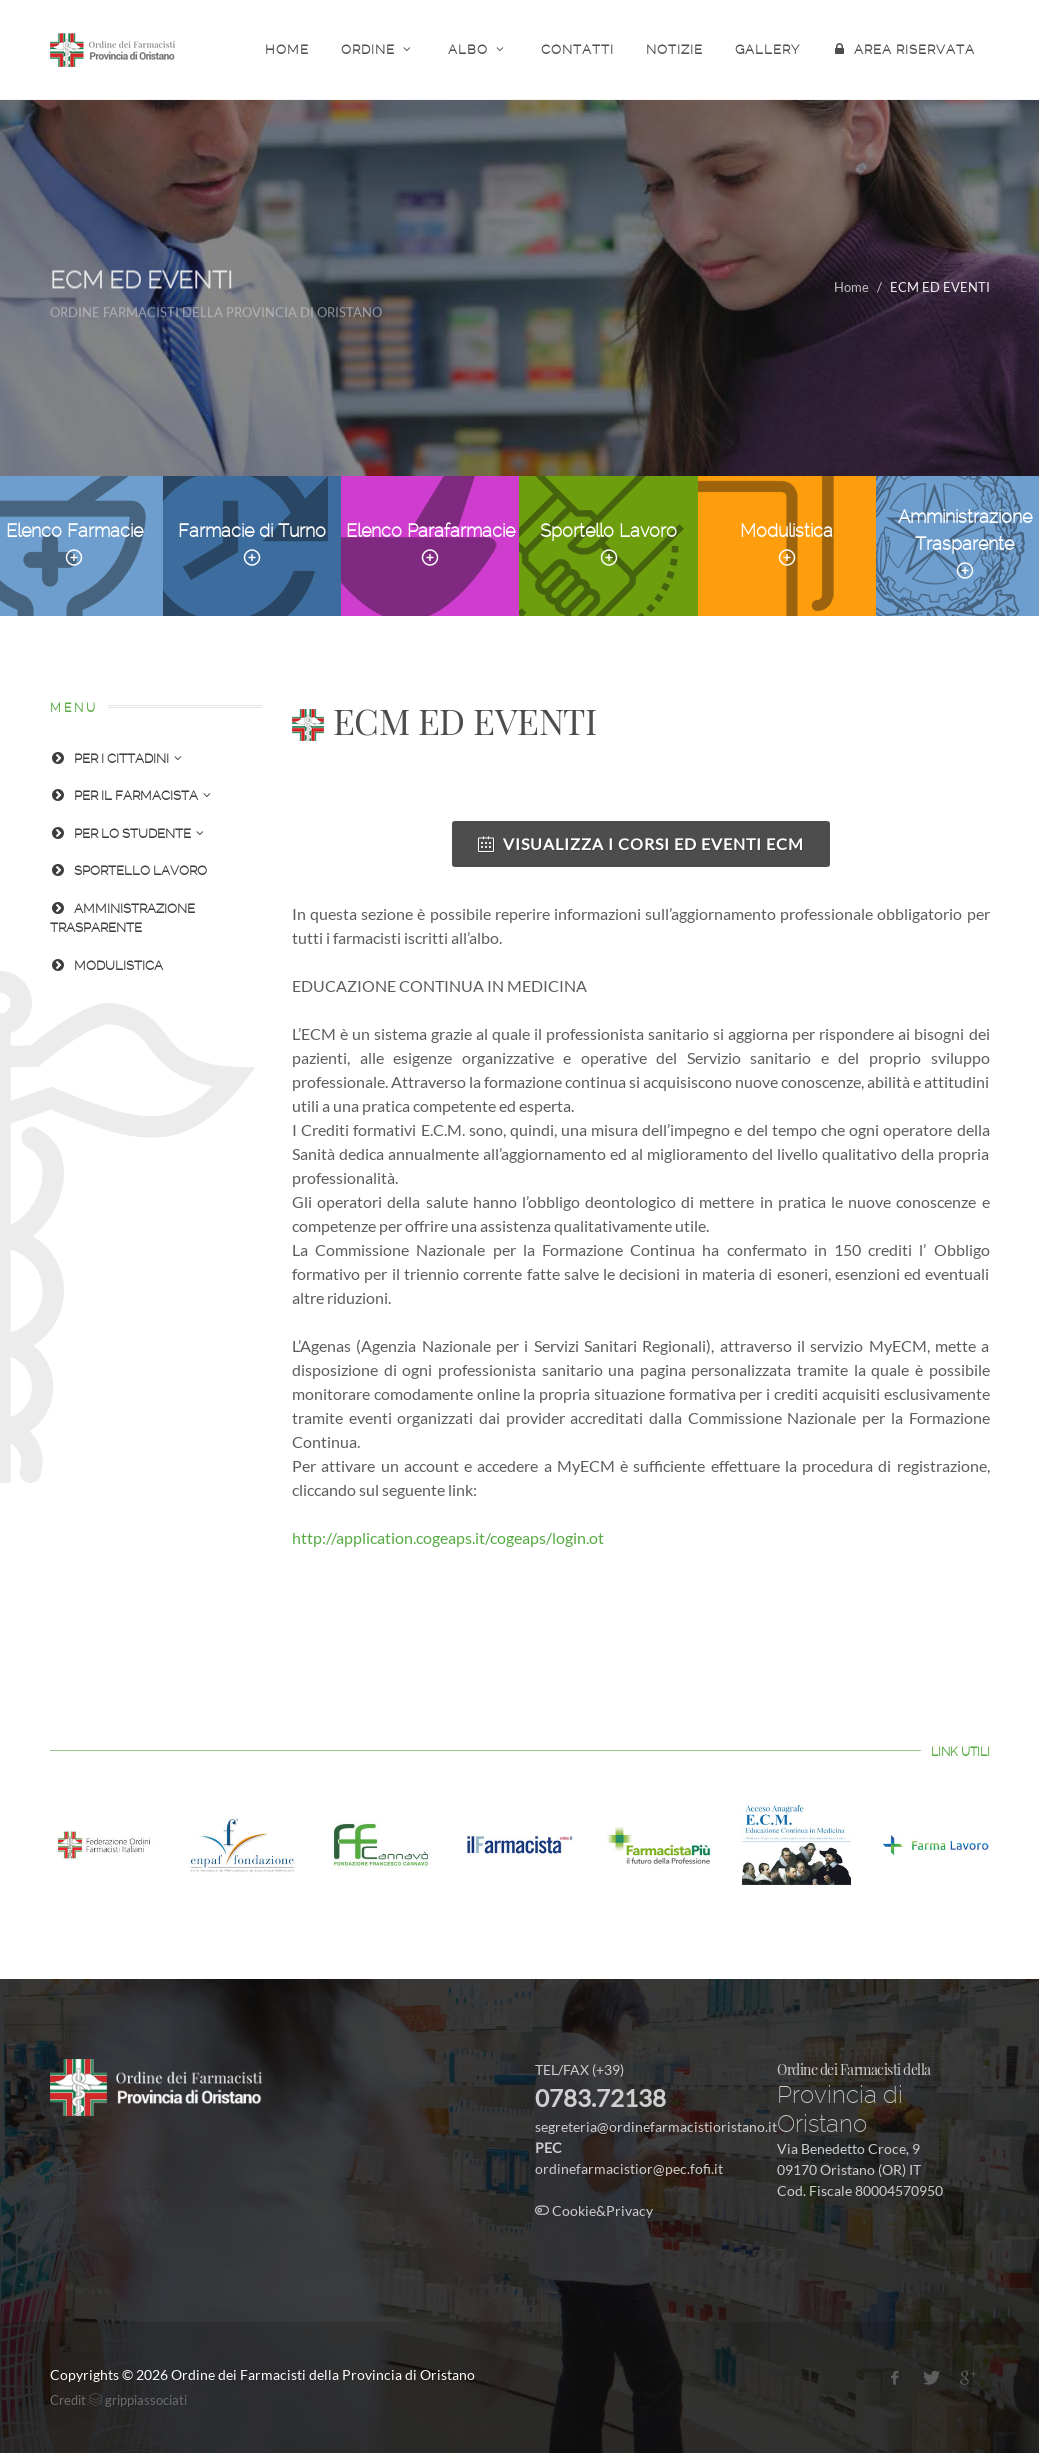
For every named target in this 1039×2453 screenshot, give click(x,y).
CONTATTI (577, 49)
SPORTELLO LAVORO (128, 870)
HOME (287, 49)
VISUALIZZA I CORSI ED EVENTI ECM (641, 843)
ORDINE (378, 49)
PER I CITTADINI (116, 758)
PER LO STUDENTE (127, 833)
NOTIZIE (674, 49)
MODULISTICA (106, 965)
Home (851, 287)
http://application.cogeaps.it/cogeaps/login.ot (448, 1537)
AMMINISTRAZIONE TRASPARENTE (122, 917)
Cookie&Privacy (594, 2210)
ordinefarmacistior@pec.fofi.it (629, 2168)
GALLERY (767, 49)
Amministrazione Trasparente (965, 544)
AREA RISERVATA (903, 49)
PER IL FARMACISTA (130, 795)
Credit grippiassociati (118, 2400)
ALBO (478, 49)
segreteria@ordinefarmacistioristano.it (656, 2126)
